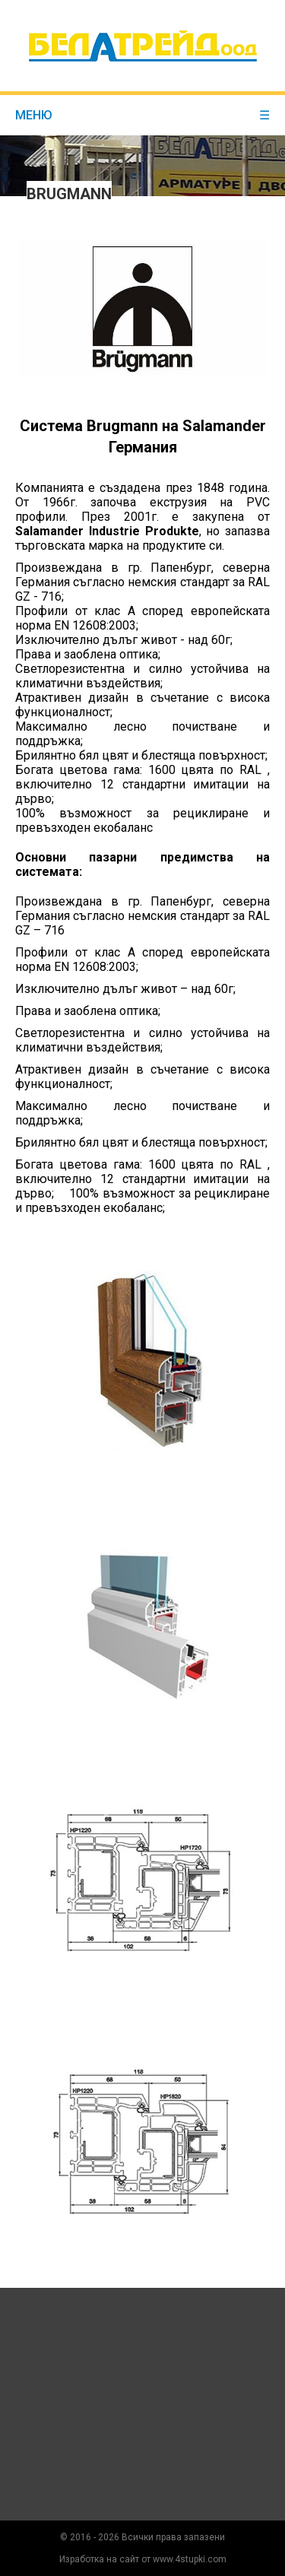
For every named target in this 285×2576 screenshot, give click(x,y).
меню (142, 115)
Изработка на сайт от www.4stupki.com (142, 2559)
